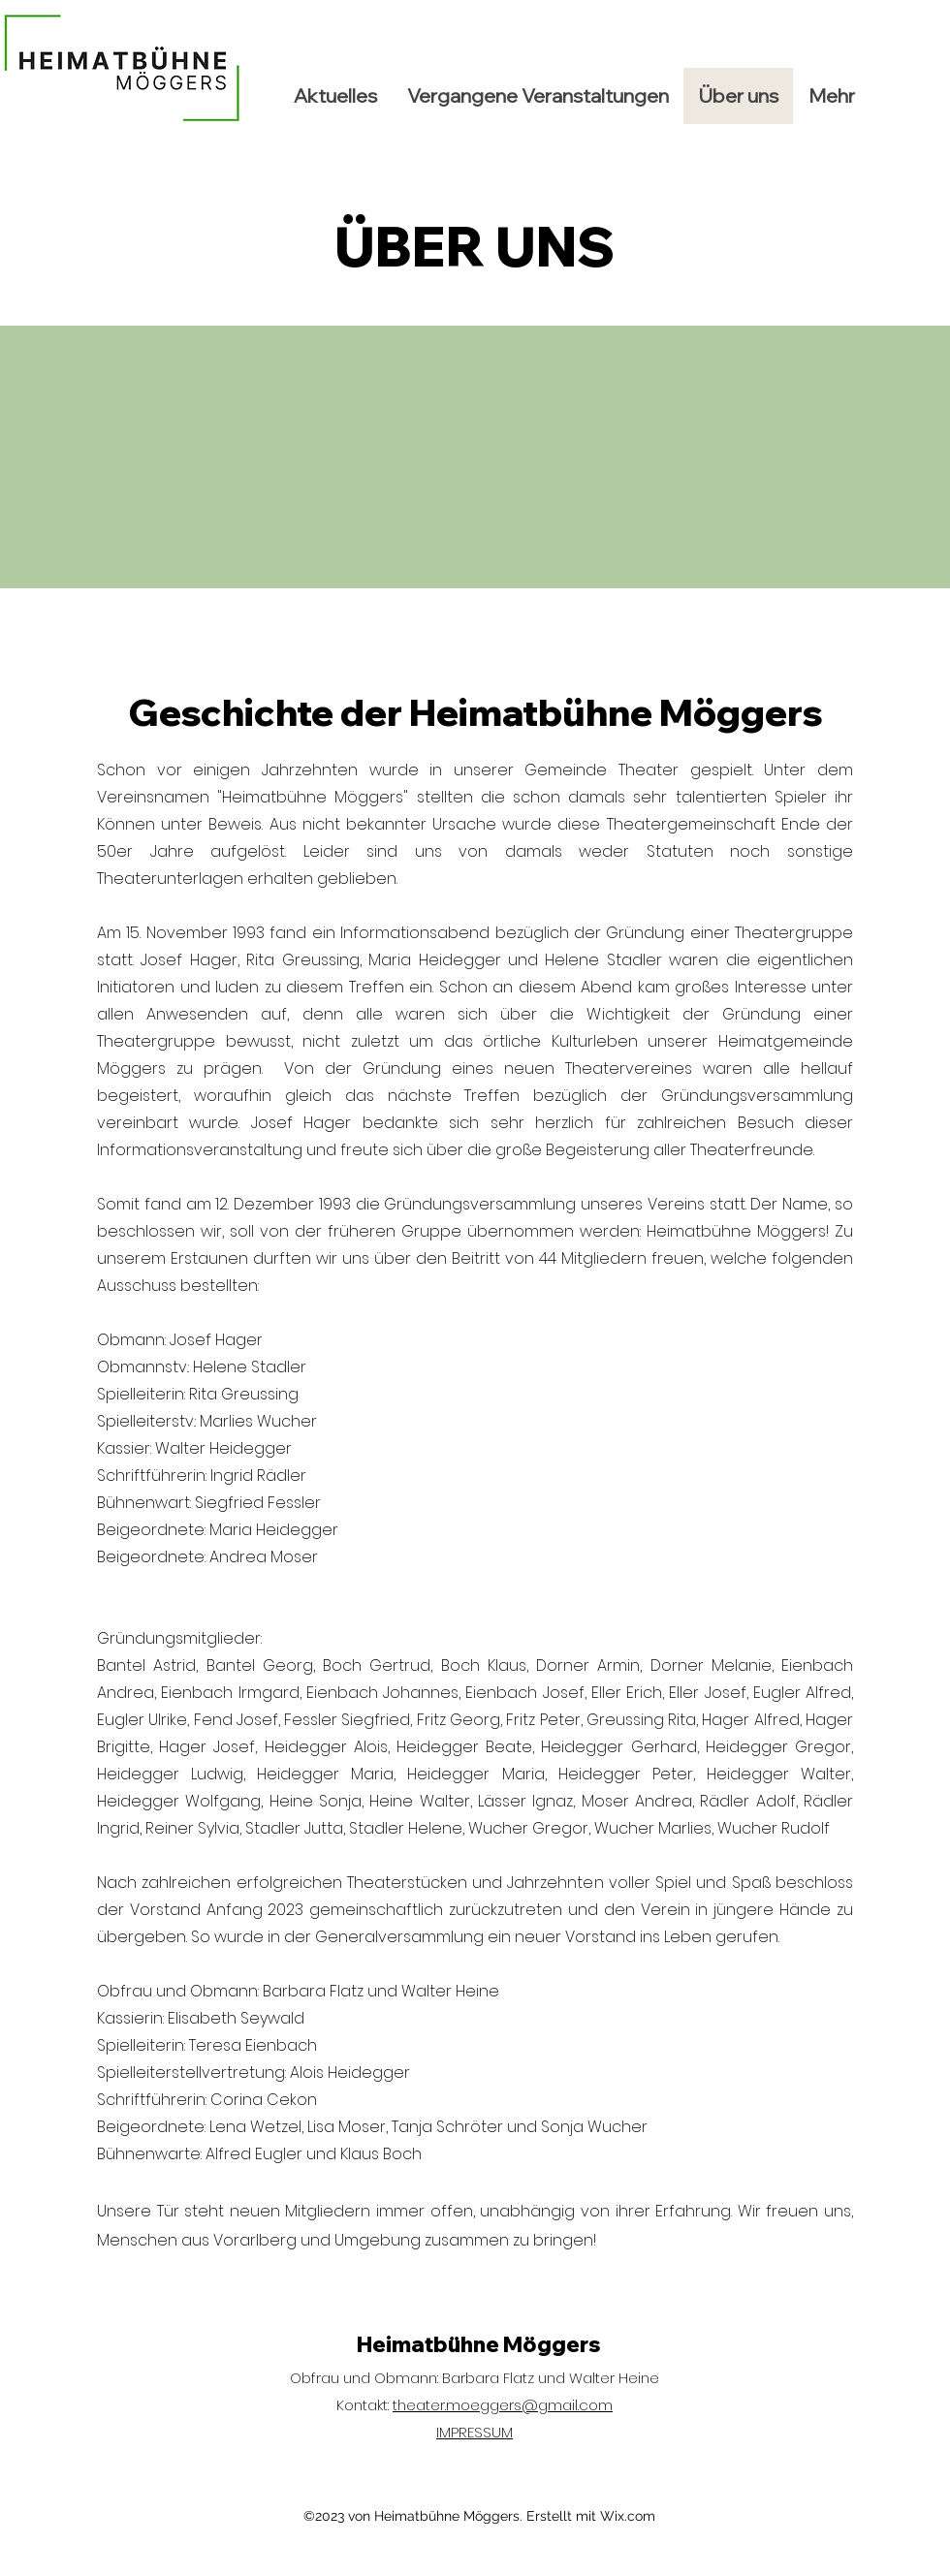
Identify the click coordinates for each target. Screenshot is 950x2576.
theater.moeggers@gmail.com (503, 2405)
